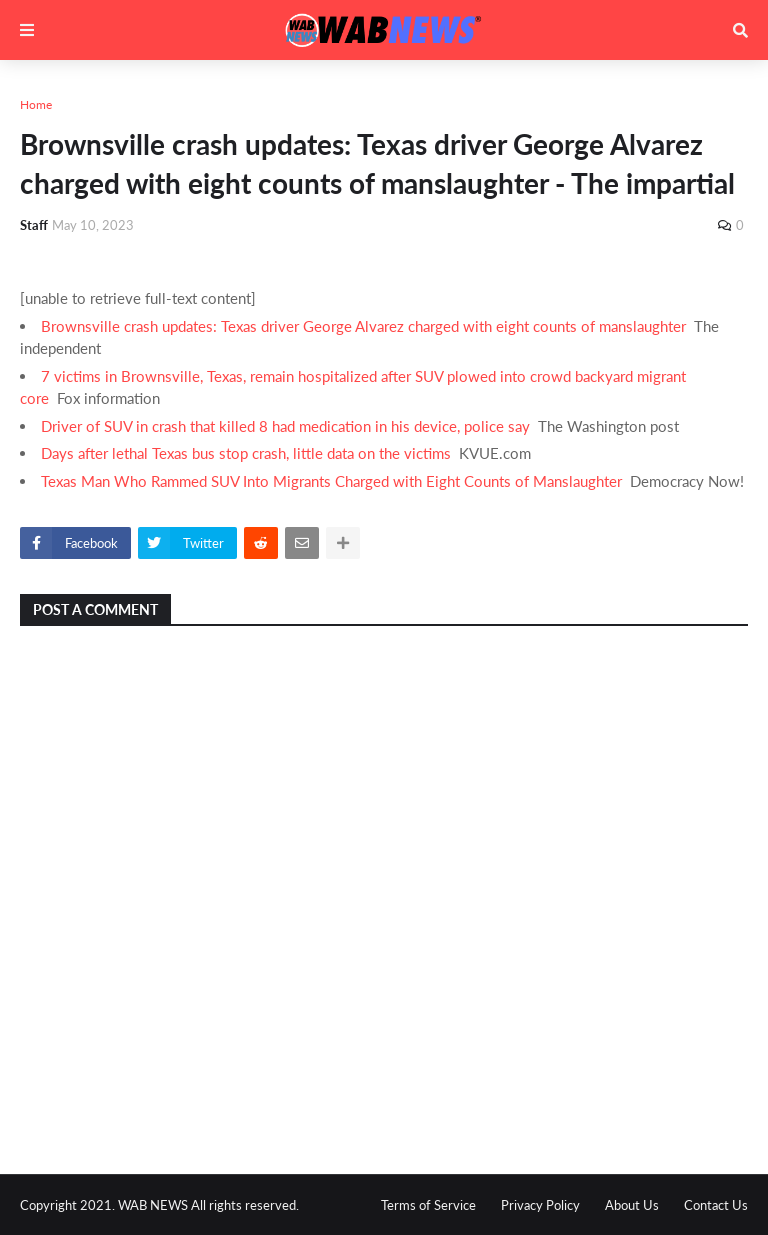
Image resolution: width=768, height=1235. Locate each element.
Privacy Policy (540, 1205)
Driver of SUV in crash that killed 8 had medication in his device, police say (285, 426)
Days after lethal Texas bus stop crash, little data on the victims (246, 453)
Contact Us (716, 1205)
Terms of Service (428, 1205)
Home (36, 104)
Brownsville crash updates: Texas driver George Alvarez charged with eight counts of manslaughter (363, 326)
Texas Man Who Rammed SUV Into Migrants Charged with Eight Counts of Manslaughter (331, 481)
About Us (632, 1205)
